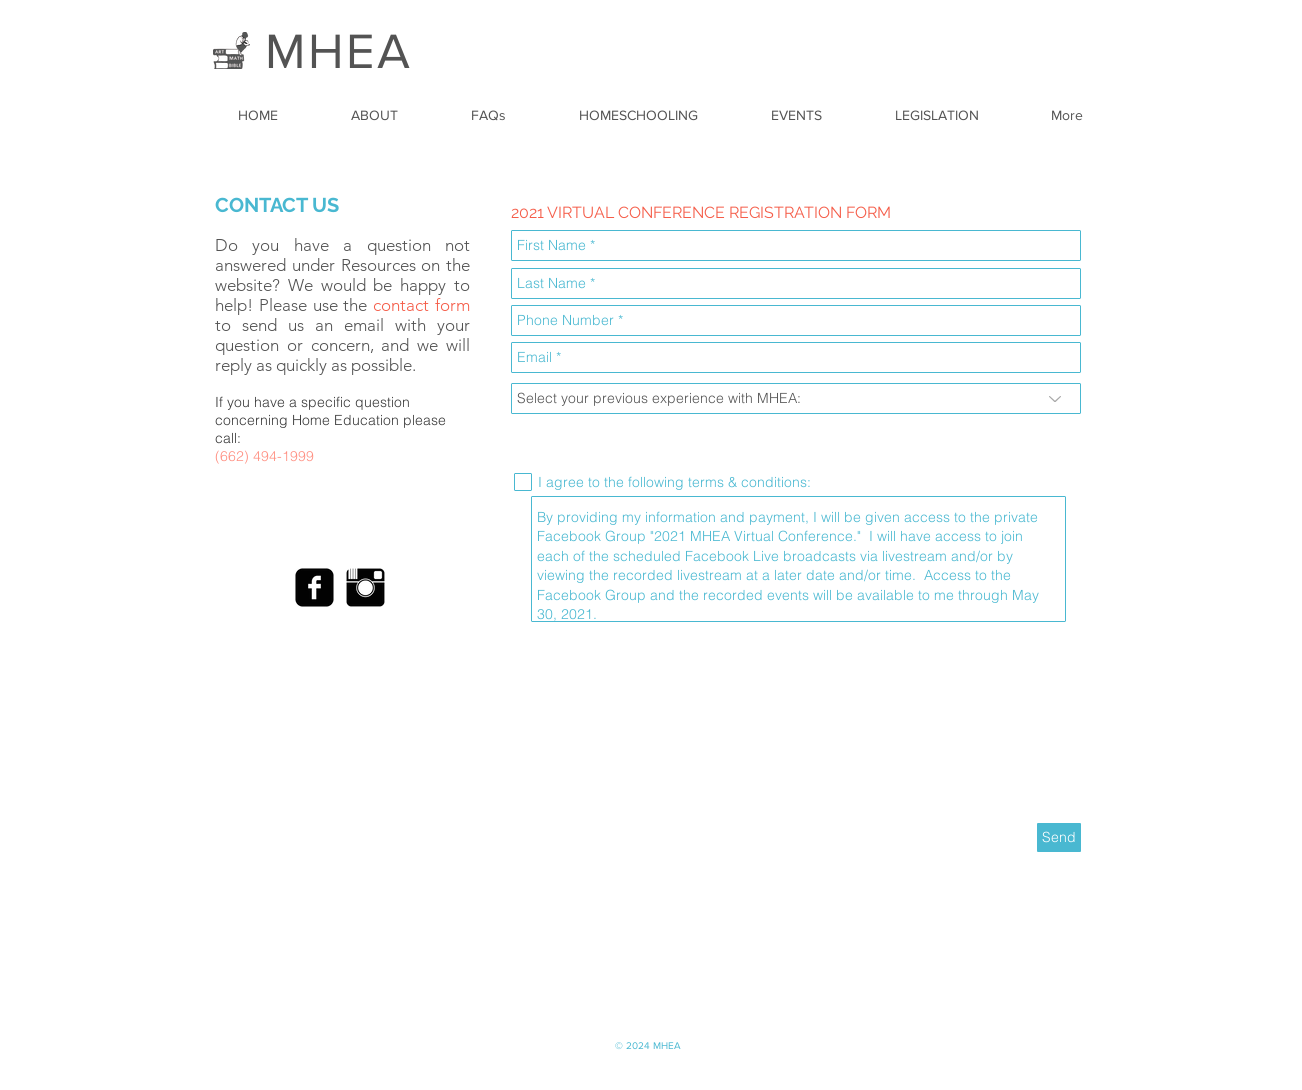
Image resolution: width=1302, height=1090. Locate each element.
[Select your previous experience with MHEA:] (796, 398)
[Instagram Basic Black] (365, 587)
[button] (386, 115)
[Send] (1059, 837)
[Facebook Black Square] (314, 587)
